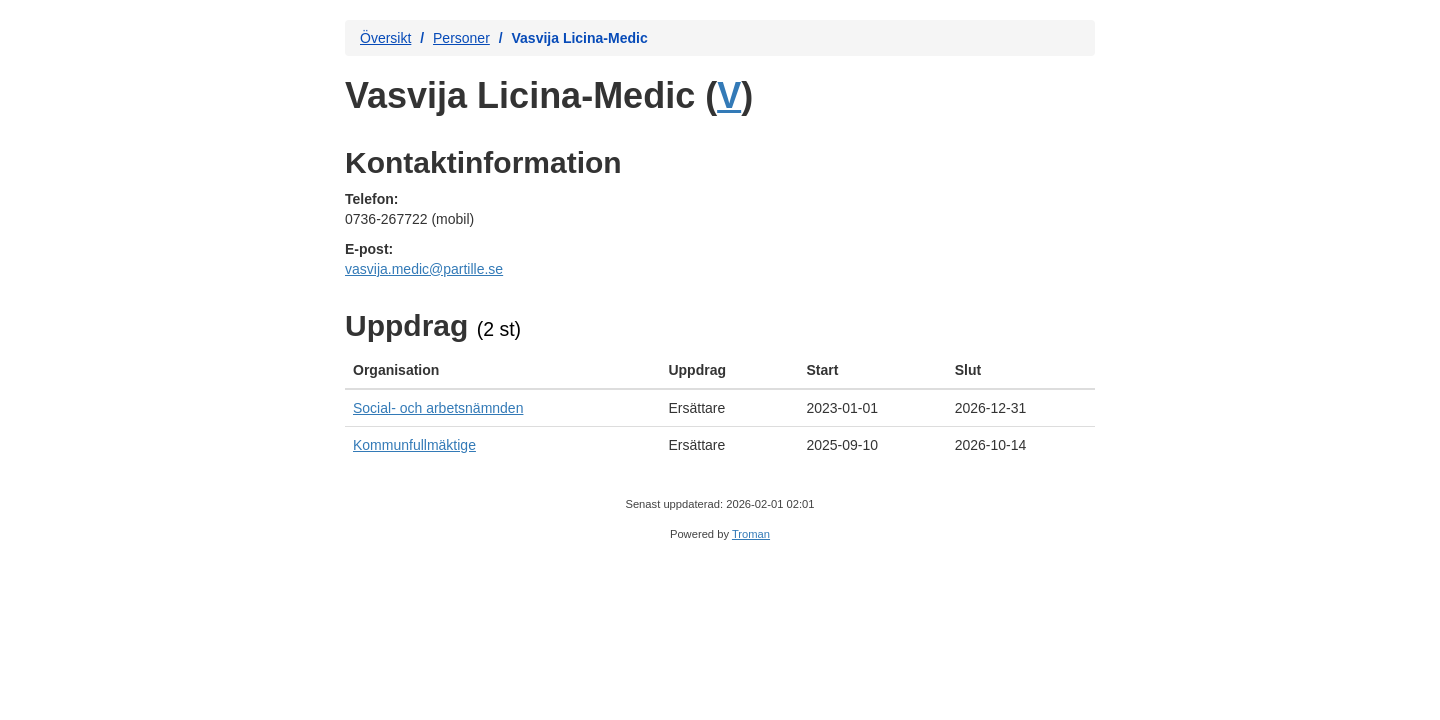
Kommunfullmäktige (414, 445)
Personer (461, 38)
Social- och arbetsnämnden (438, 408)
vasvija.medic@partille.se (424, 269)
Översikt (385, 38)
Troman (751, 534)
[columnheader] (502, 370)
